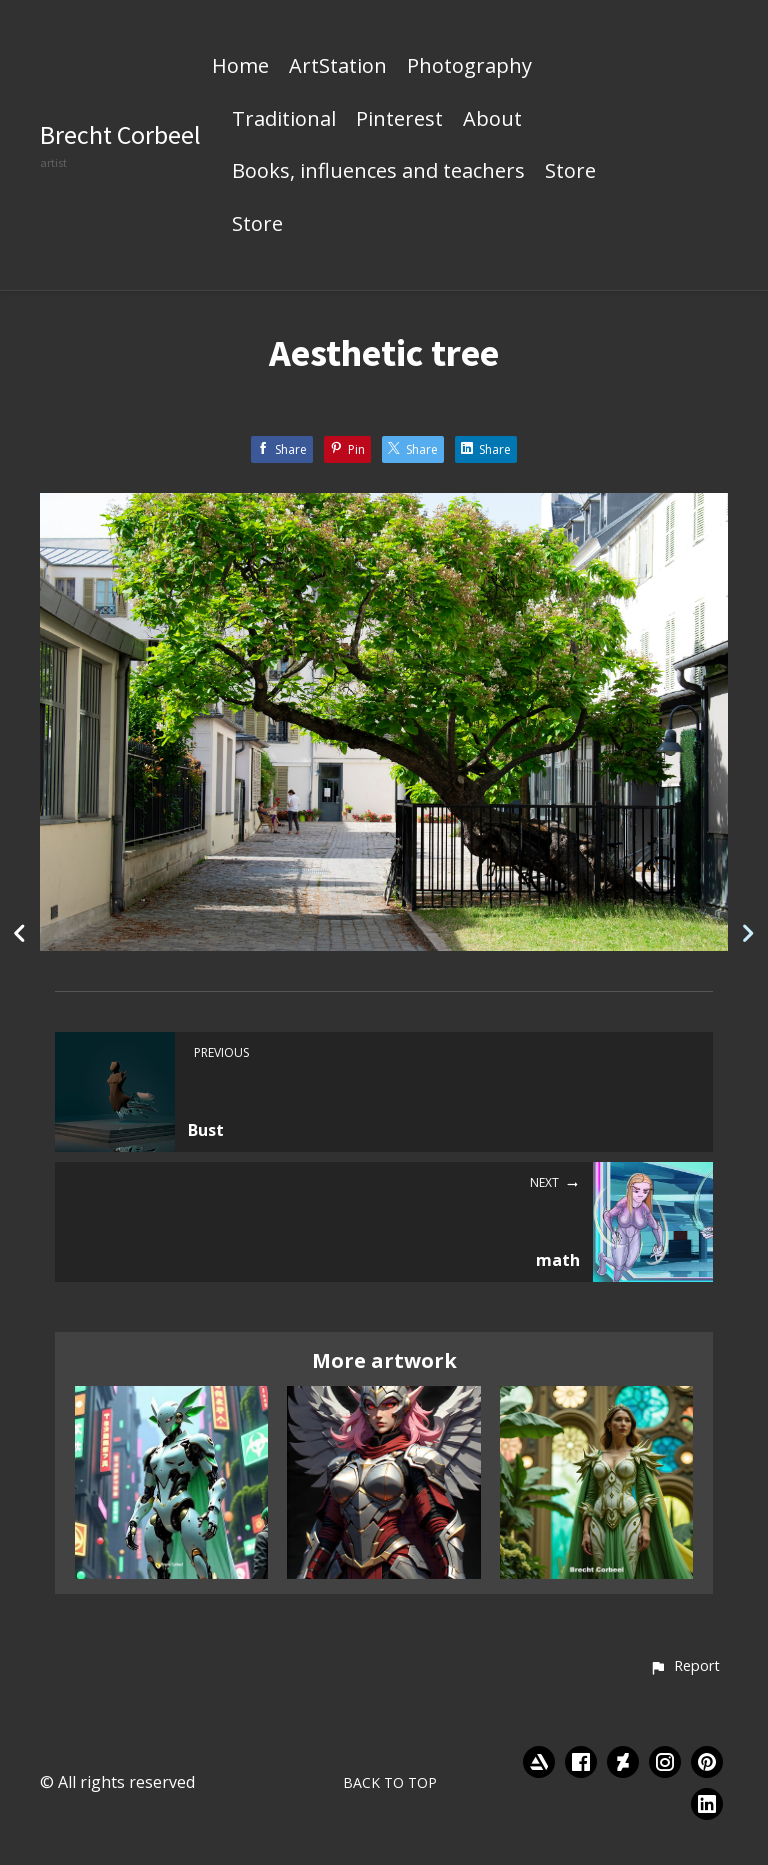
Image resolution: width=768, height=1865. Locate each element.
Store (570, 172)
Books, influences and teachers (378, 172)
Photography (469, 67)
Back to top (390, 1782)
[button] (684, 1667)
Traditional (284, 120)
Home (240, 67)
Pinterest (399, 120)
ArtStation (338, 67)
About (492, 120)
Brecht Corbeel (120, 134)
